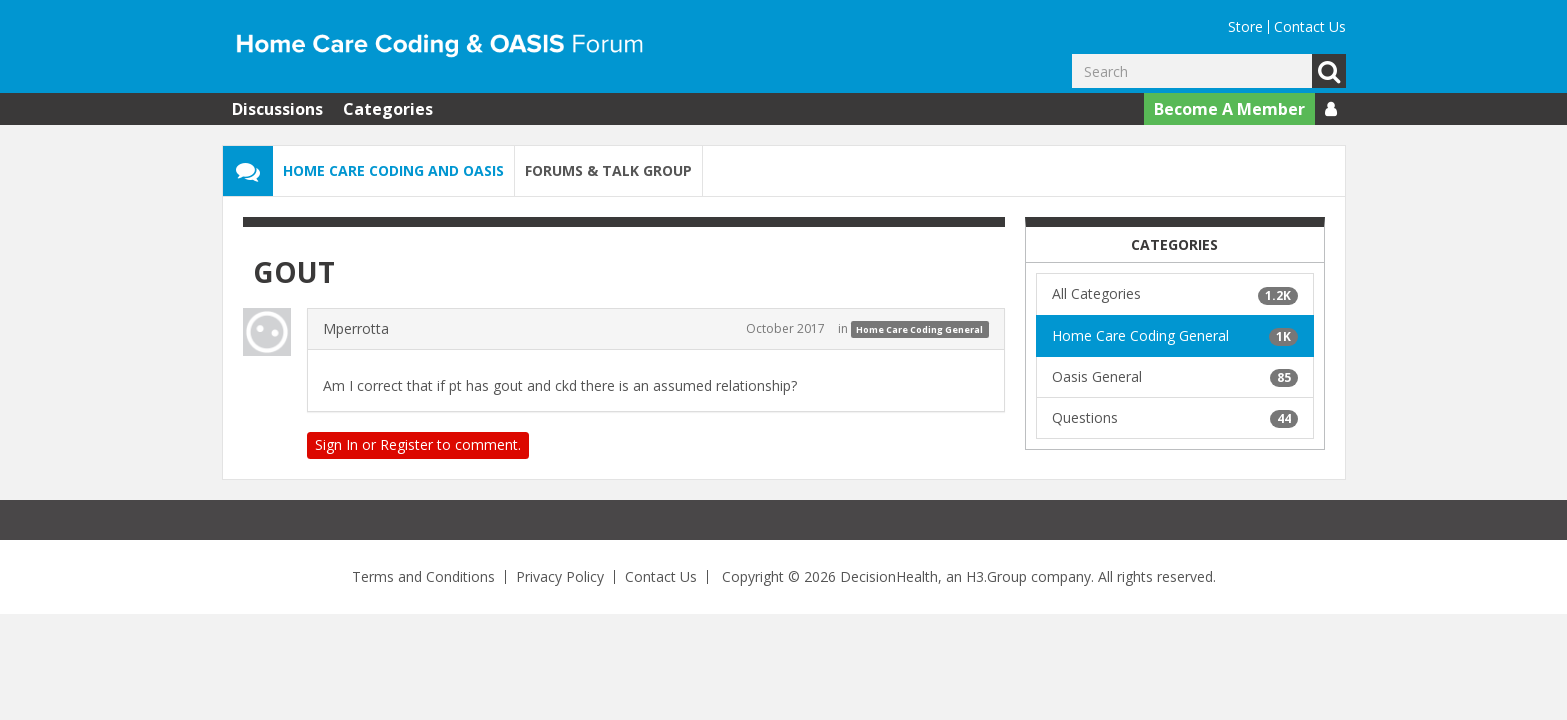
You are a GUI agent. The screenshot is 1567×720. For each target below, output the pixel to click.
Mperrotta (356, 328)
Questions (1175, 418)
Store (1245, 26)
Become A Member (1229, 109)
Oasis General (1175, 377)
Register (406, 444)
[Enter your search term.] (1192, 71)
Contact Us (1310, 26)
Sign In (336, 444)
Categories (388, 109)
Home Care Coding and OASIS (393, 170)
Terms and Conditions (423, 576)
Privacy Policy (560, 576)
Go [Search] (1329, 71)
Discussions (277, 109)
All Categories (1175, 294)
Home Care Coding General (919, 329)
